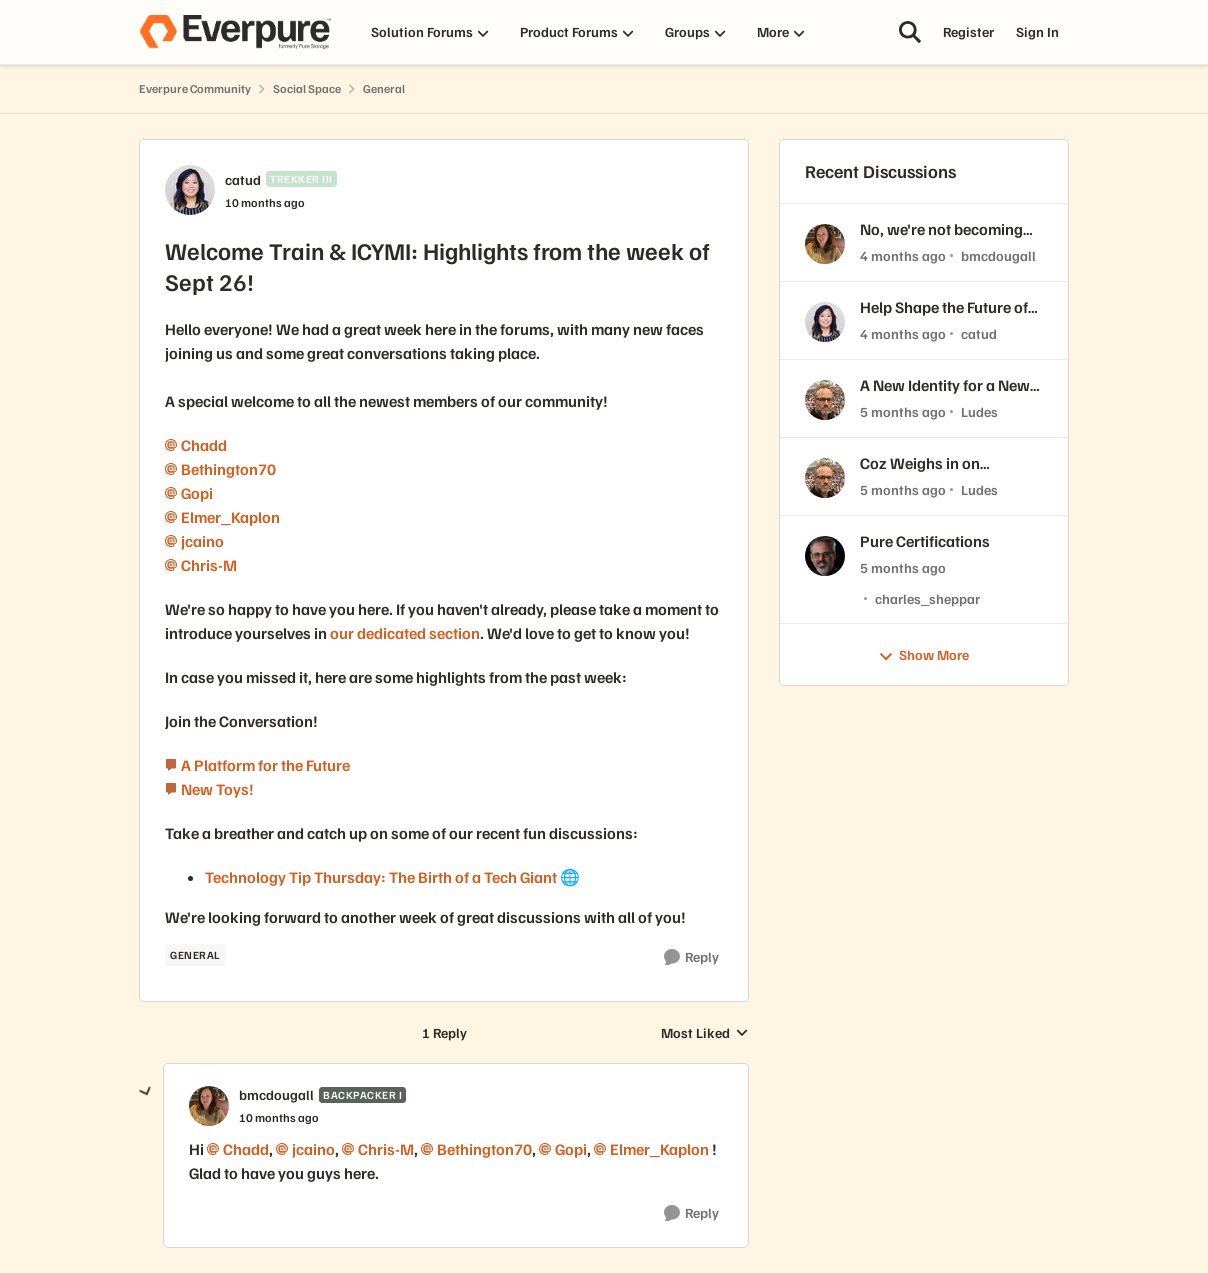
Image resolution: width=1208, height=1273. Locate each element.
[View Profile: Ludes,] (825, 400)
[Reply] (691, 957)
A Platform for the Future (265, 765)
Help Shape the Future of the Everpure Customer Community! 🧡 (944, 307)
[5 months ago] (903, 411)
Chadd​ (204, 445)
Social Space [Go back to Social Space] (307, 88)
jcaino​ (202, 541)
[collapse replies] (146, 1092)
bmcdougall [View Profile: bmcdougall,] (998, 255)
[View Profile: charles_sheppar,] (825, 556)
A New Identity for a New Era (945, 385)
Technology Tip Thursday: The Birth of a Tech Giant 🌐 (392, 877)
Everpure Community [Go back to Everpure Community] (195, 88)
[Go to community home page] (235, 32)
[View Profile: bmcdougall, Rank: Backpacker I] (209, 1106)
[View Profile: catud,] (825, 322)
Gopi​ (197, 493)
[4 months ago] (903, 255)
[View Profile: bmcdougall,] (825, 244)
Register (968, 31)
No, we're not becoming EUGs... (941, 229)
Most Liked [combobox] (705, 1033)
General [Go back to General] (384, 88)
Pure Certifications (925, 541)
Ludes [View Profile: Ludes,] (979, 411)
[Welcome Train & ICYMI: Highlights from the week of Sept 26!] (279, 1118)
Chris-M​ (209, 565)
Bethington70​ (228, 469)
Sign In (1037, 31)
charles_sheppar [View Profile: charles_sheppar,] (927, 597)
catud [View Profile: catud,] (979, 333)
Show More (923, 655)
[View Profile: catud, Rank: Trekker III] (190, 190)
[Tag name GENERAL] (195, 955)
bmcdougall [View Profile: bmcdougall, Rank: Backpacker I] (276, 1094)
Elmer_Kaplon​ (230, 517)
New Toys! (217, 789)
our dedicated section (405, 633)
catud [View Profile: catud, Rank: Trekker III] (243, 179)
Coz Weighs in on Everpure (920, 463)
